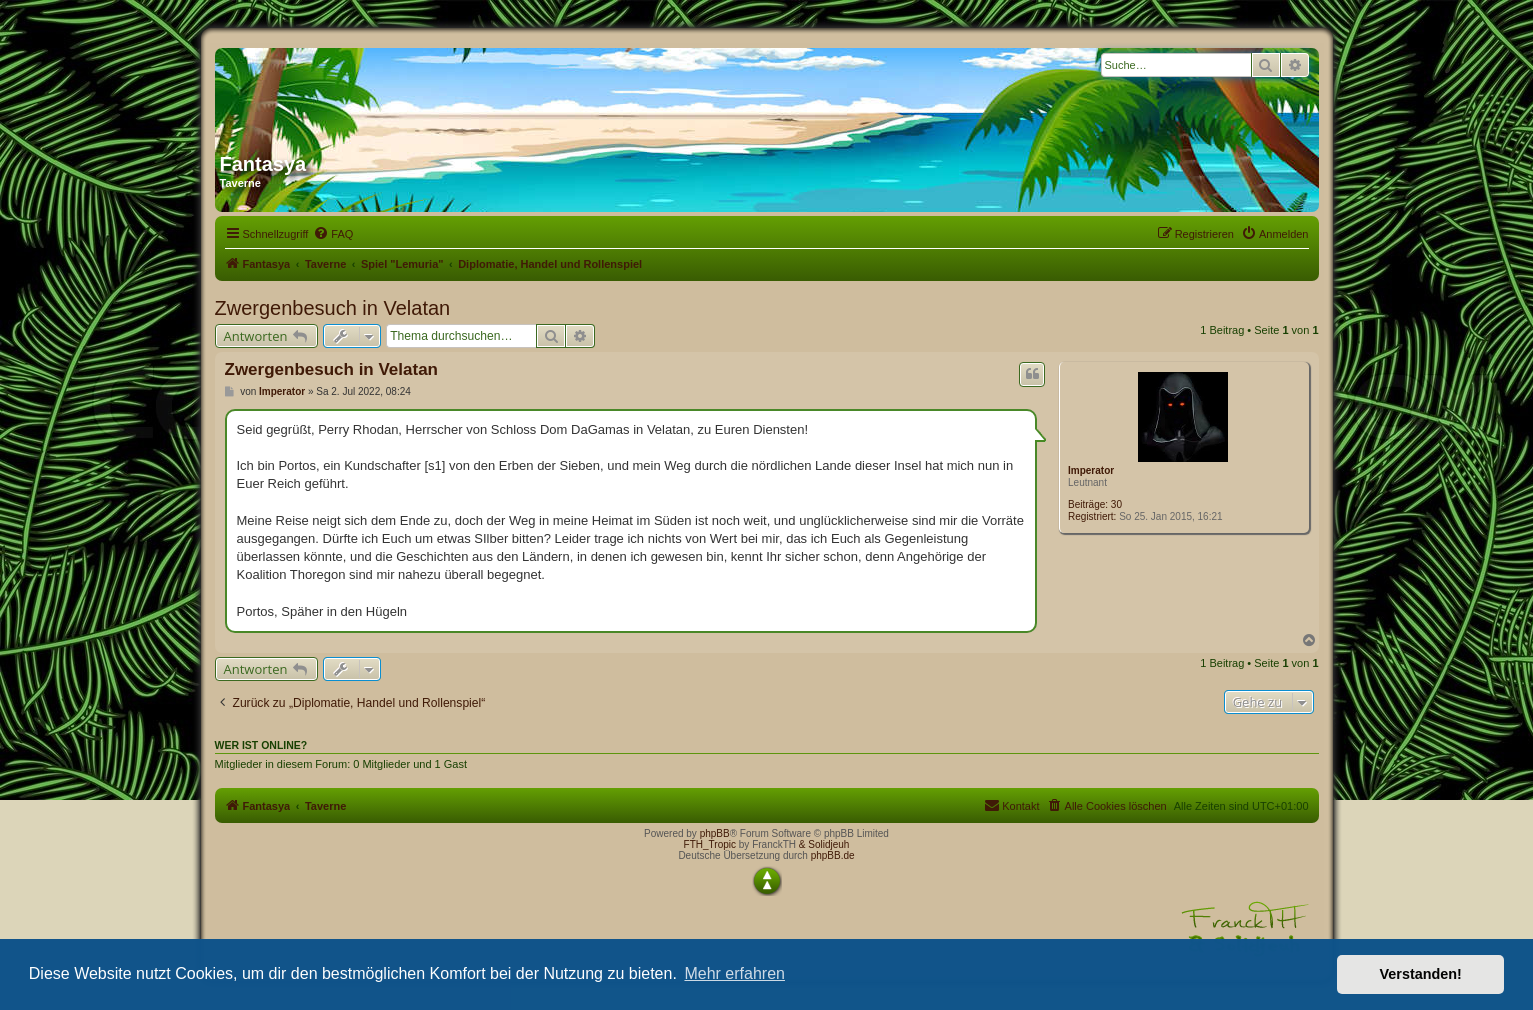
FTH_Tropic (710, 844)
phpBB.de (833, 855)
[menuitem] (333, 234)
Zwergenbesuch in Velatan (333, 308)
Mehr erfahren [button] (734, 973)
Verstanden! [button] (1421, 974)
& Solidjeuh (824, 844)
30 (1116, 504)
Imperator (1091, 470)
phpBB (715, 833)
